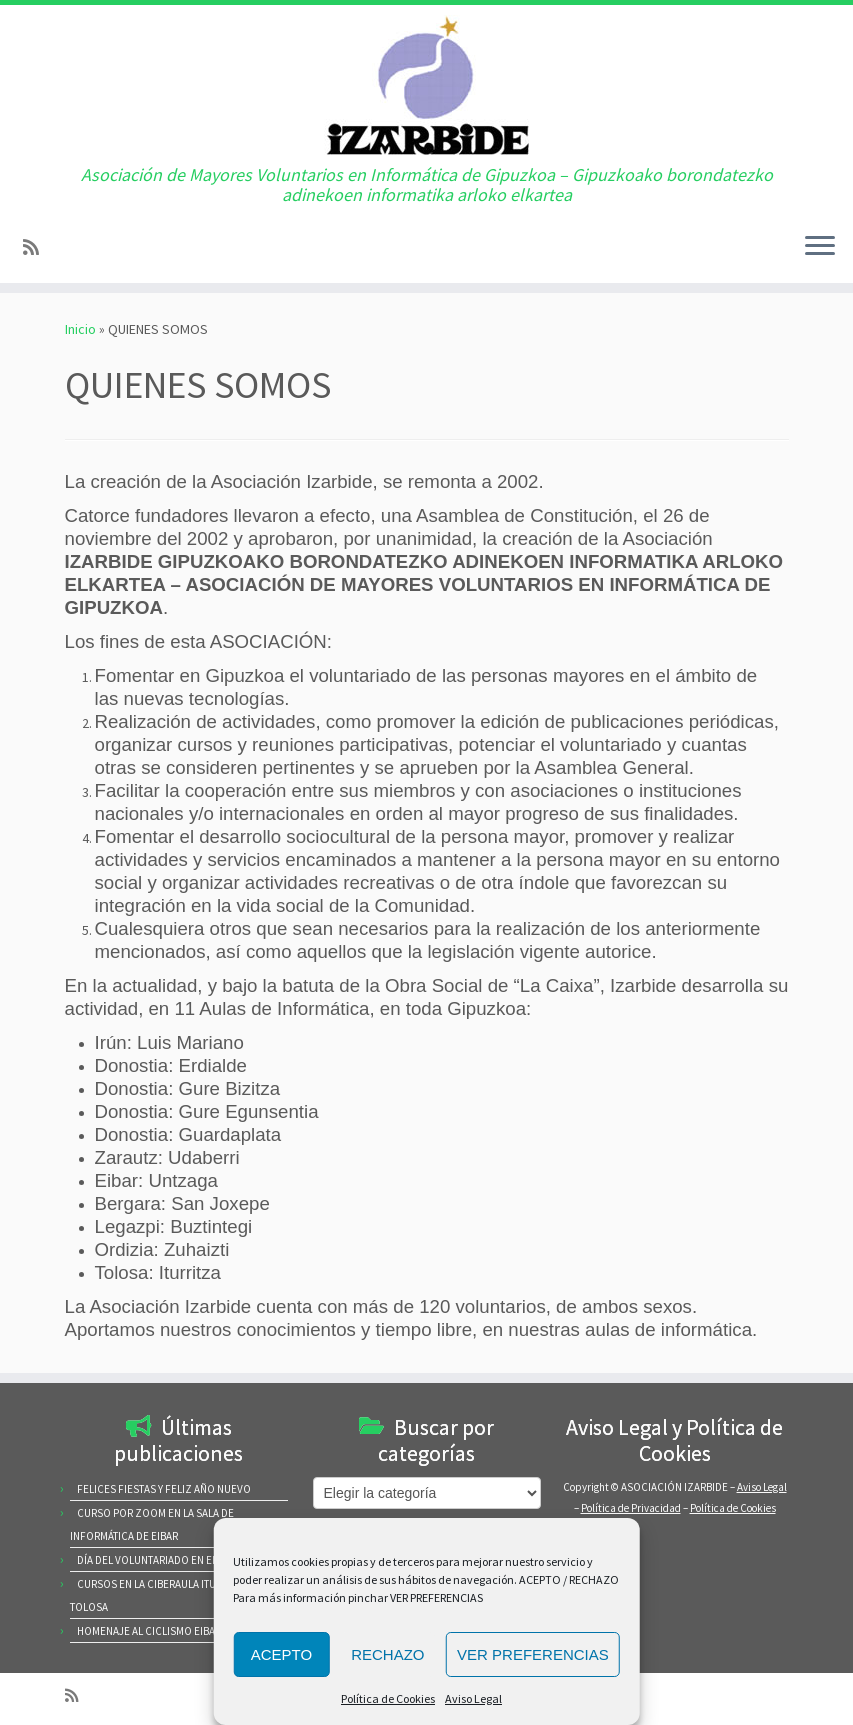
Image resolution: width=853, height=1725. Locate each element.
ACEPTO (281, 1654)
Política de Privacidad (631, 1508)
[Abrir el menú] (820, 247)
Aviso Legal (473, 1698)
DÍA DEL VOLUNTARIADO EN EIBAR (155, 1560)
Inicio (80, 329)
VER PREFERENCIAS (533, 1654)
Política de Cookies (388, 1698)
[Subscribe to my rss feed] (37, 247)
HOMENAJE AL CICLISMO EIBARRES (158, 1631)
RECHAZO (387, 1654)
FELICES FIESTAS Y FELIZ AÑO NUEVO (164, 1489)
